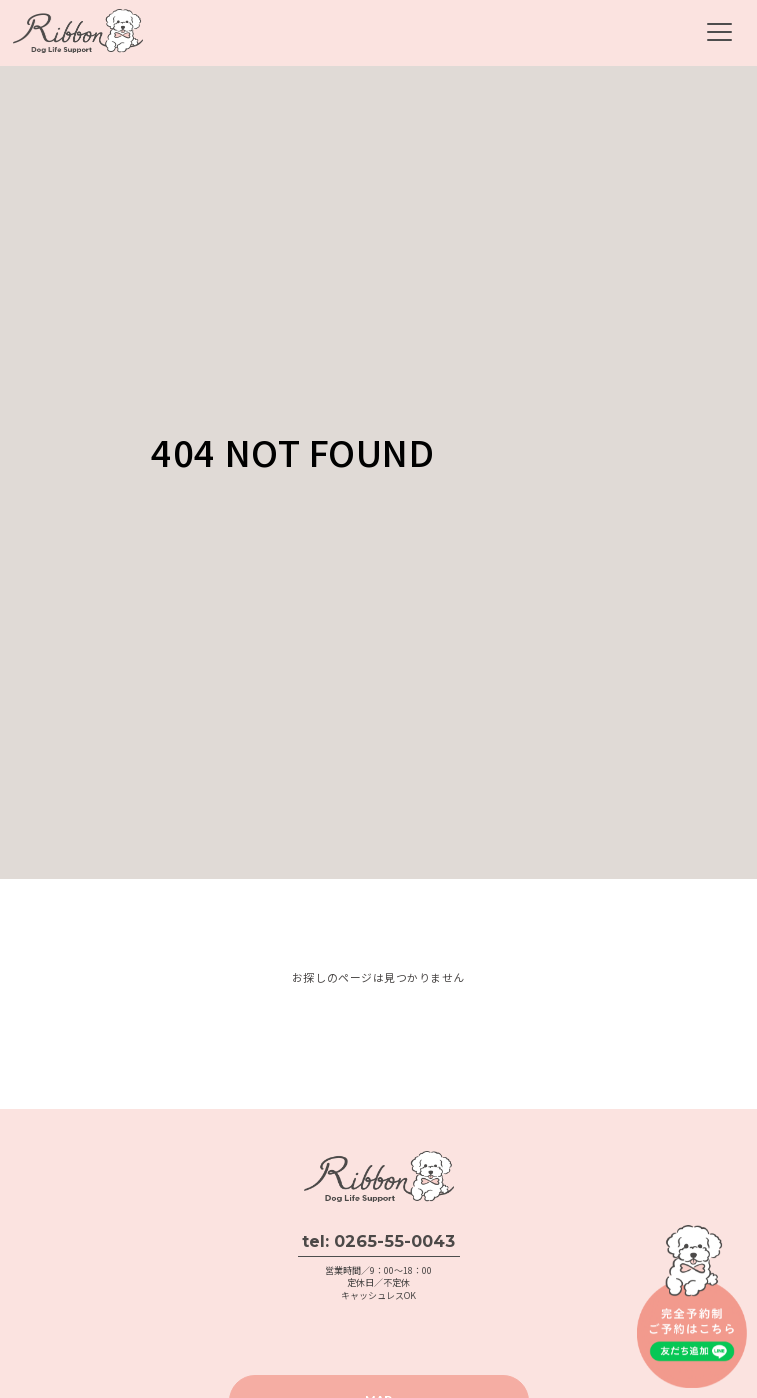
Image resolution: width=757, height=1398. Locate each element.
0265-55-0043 (394, 1241)
